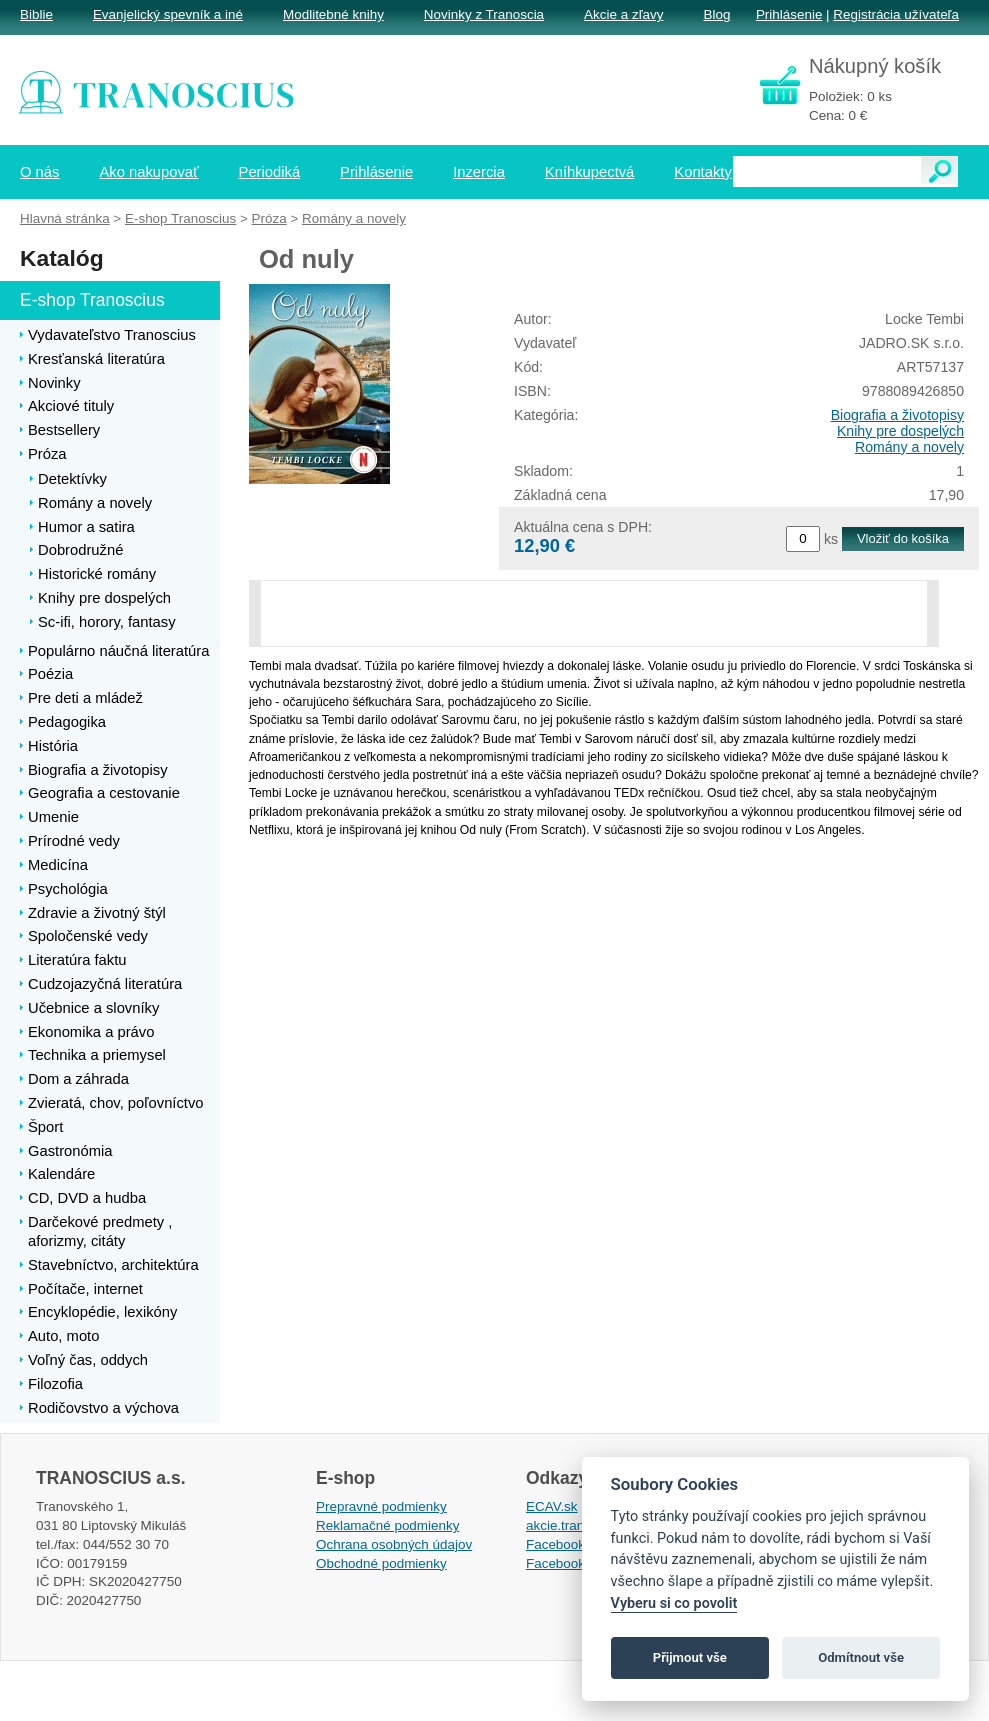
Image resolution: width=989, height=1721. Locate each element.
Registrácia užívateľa (896, 14)
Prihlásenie (789, 14)
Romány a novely (909, 447)
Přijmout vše (690, 1657)
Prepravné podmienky (381, 1506)
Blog (716, 14)
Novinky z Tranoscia (484, 14)
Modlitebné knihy (333, 14)
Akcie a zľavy (623, 14)
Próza (269, 218)
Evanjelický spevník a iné (168, 14)
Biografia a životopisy (897, 415)
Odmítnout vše (861, 1657)
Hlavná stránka (65, 218)
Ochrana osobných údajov (394, 1544)
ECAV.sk (552, 1506)
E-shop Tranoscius (180, 218)
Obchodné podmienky (381, 1563)
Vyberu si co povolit (674, 1603)
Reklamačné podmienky (387, 1525)
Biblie (36, 14)
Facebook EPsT (574, 1563)
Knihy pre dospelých (900, 431)
